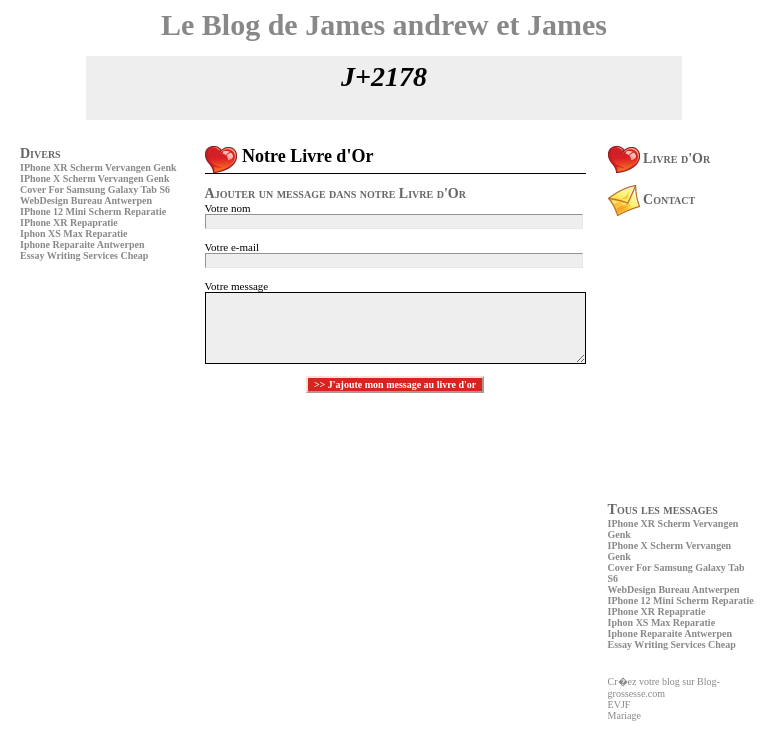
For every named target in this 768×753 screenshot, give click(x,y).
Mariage (624, 715)
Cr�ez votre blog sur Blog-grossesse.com (664, 687)
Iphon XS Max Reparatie (74, 233)
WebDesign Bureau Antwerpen (86, 200)
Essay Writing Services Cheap (84, 255)
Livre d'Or (659, 158)
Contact (652, 199)
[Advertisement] (80, 405)
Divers (40, 153)
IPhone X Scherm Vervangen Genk (94, 178)
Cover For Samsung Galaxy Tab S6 (95, 189)
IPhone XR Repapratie (69, 222)
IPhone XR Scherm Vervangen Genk (98, 167)
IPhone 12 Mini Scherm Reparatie (93, 211)
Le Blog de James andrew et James (384, 24)
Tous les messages (663, 509)
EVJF (619, 704)
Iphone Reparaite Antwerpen (82, 244)
